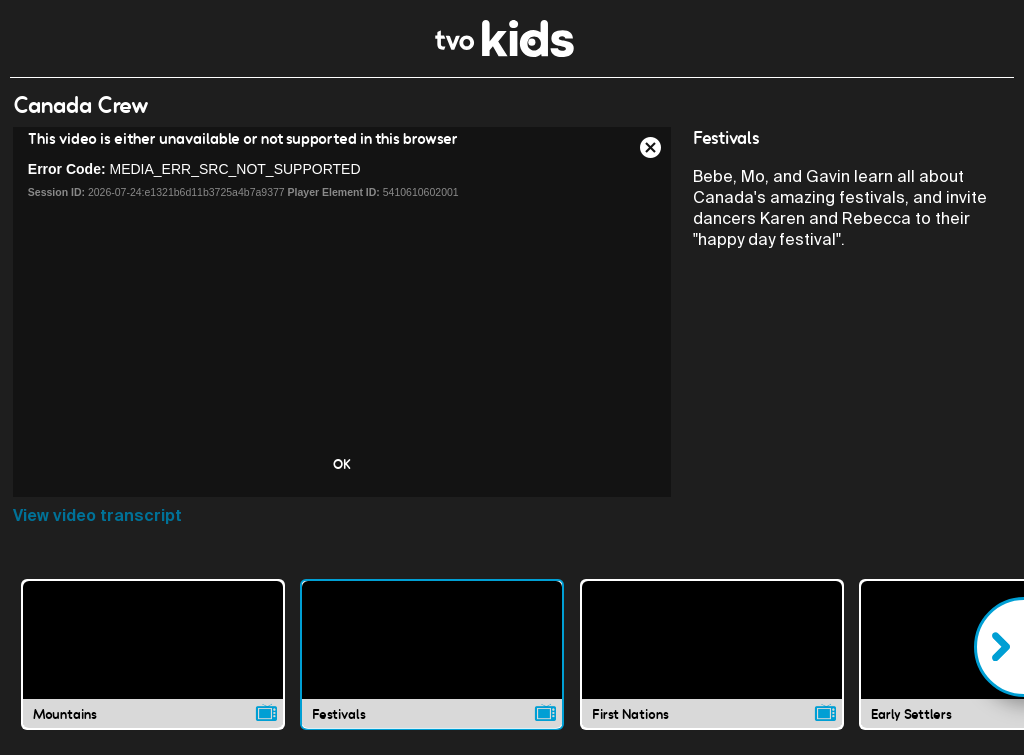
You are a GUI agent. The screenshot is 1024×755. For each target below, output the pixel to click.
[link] (504, 51)
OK (342, 464)
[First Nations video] (712, 654)
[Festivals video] (432, 654)
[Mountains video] (153, 654)
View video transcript (97, 515)
